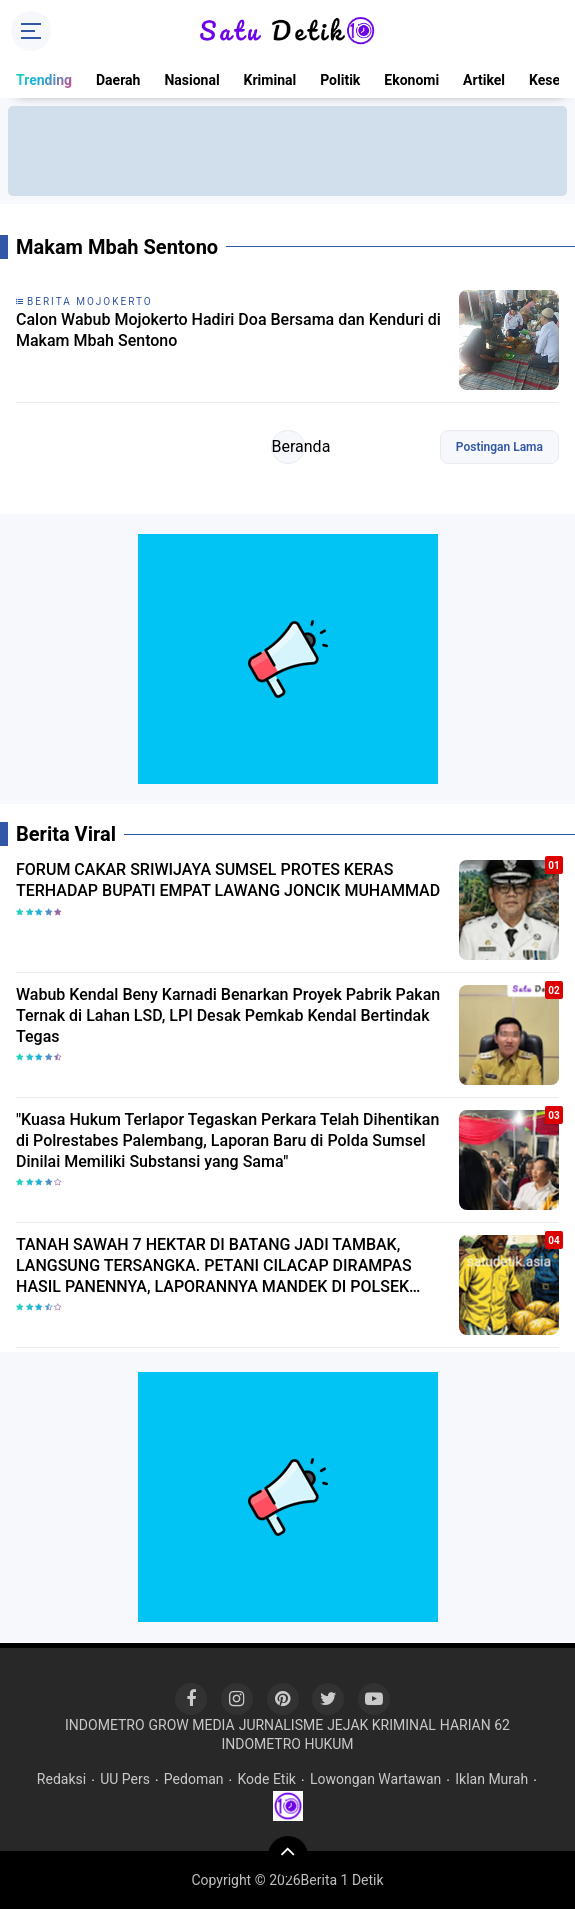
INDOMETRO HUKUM (287, 1744)
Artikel (484, 80)
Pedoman (194, 1779)
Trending (44, 80)
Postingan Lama (499, 447)
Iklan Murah (491, 1779)
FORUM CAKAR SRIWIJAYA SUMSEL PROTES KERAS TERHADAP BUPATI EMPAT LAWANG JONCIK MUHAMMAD (228, 880)
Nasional (191, 80)
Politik (340, 80)
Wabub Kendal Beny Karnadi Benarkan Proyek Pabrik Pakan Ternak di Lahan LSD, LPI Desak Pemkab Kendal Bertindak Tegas (228, 1015)
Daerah (118, 80)
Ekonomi (411, 80)
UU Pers (125, 1779)
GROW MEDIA (192, 1725)
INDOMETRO (105, 1725)
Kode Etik (267, 1779)
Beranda (288, 446)
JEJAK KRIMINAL (381, 1725)
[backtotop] (288, 1856)
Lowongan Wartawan (375, 1779)
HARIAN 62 (475, 1725)
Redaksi (61, 1779)
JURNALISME (281, 1725)
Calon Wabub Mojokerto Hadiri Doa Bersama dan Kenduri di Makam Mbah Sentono (228, 330)
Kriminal (270, 80)
